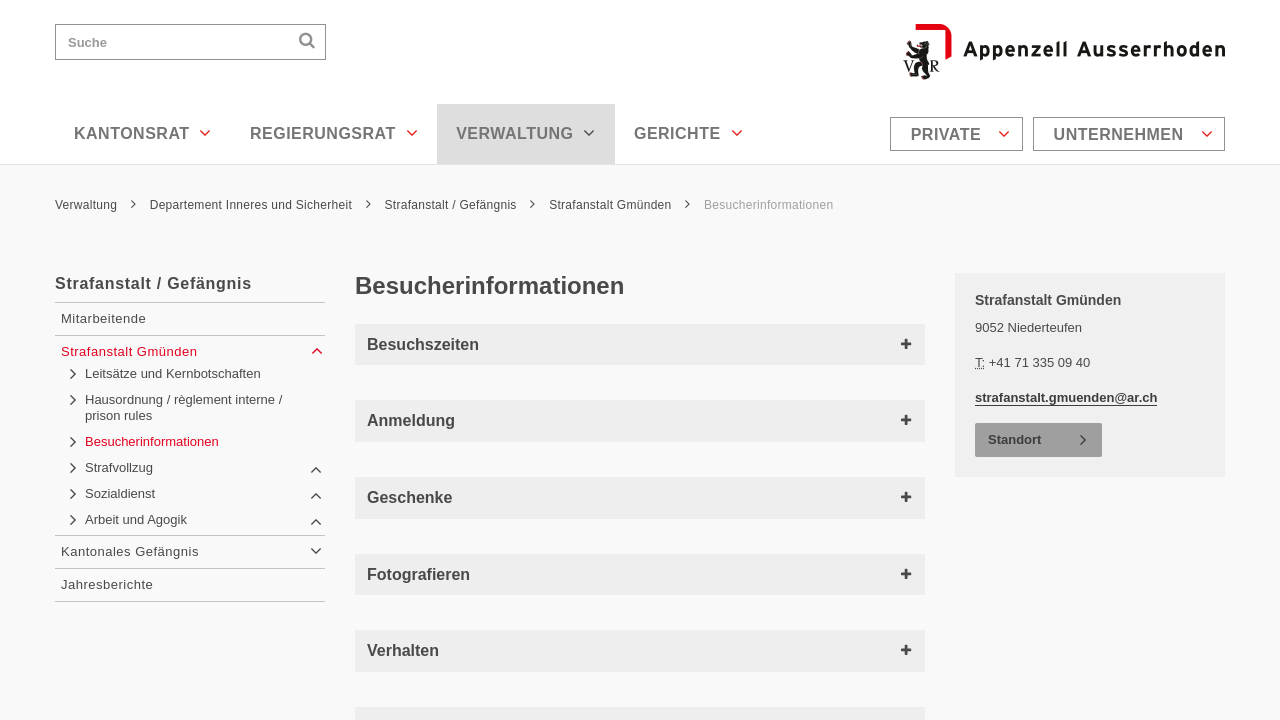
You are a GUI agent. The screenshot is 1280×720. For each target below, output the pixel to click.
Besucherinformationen (768, 205)
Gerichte (688, 133)
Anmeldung (640, 420)
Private (961, 134)
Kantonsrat (143, 133)
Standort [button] (1014, 439)
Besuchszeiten (640, 344)
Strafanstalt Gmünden (619, 205)
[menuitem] (959, 134)
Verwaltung (526, 133)
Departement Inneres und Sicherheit (260, 205)
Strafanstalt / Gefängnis (460, 205)
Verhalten (640, 650)
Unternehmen (1133, 134)
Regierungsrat (334, 133)
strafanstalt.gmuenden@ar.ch (1066, 397)
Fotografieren (640, 574)
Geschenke (640, 497)
